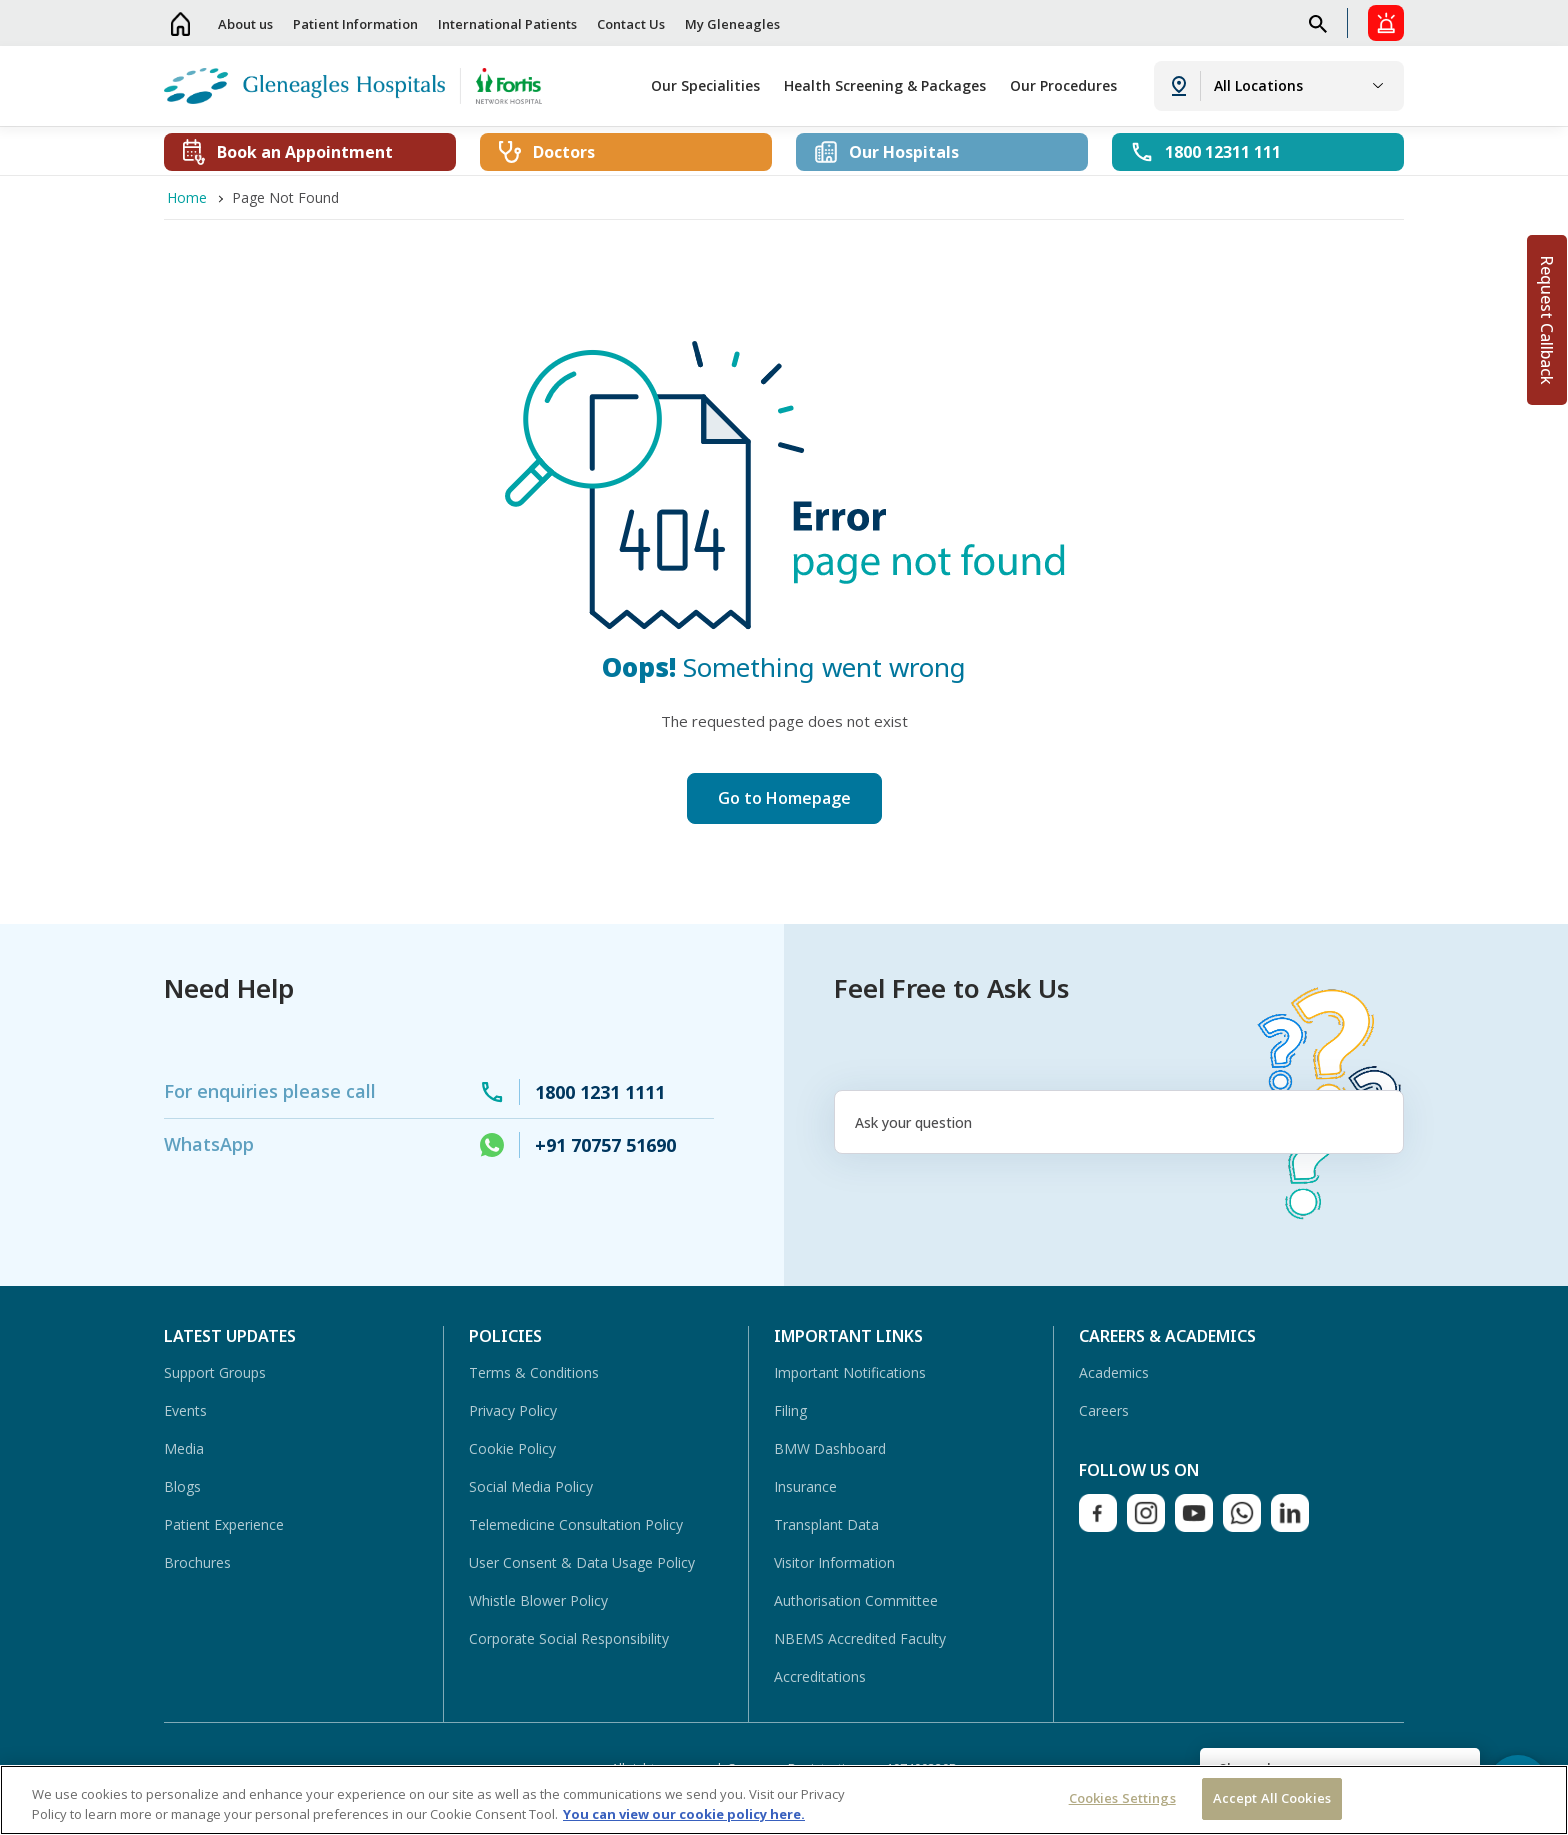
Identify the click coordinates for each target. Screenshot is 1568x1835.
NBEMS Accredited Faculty (860, 1638)
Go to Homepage (784, 798)
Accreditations (820, 1676)
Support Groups (215, 1372)
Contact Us (631, 24)
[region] (784, 1800)
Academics (1114, 1372)
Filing (790, 1410)
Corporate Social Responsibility (569, 1638)
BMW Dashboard (830, 1448)
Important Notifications (850, 1372)
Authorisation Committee (856, 1600)
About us (245, 24)
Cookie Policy (512, 1448)
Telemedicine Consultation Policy (576, 1524)
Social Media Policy (531, 1486)
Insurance (805, 1486)
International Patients (507, 24)
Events (185, 1410)
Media (184, 1448)
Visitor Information (834, 1562)
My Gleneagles (732, 24)
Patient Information (355, 24)
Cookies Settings (1122, 1798)
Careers (1104, 1410)
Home (181, 23)
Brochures (197, 1562)
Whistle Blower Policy (538, 1600)
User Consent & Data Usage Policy (582, 1562)
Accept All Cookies (1272, 1798)
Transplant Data (826, 1524)
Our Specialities (705, 85)
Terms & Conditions (534, 1372)
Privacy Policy (513, 1410)
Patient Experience (224, 1524)
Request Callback (1547, 320)
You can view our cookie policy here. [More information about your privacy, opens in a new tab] (684, 1814)
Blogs (182, 1486)
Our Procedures (1063, 85)
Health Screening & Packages (885, 85)
